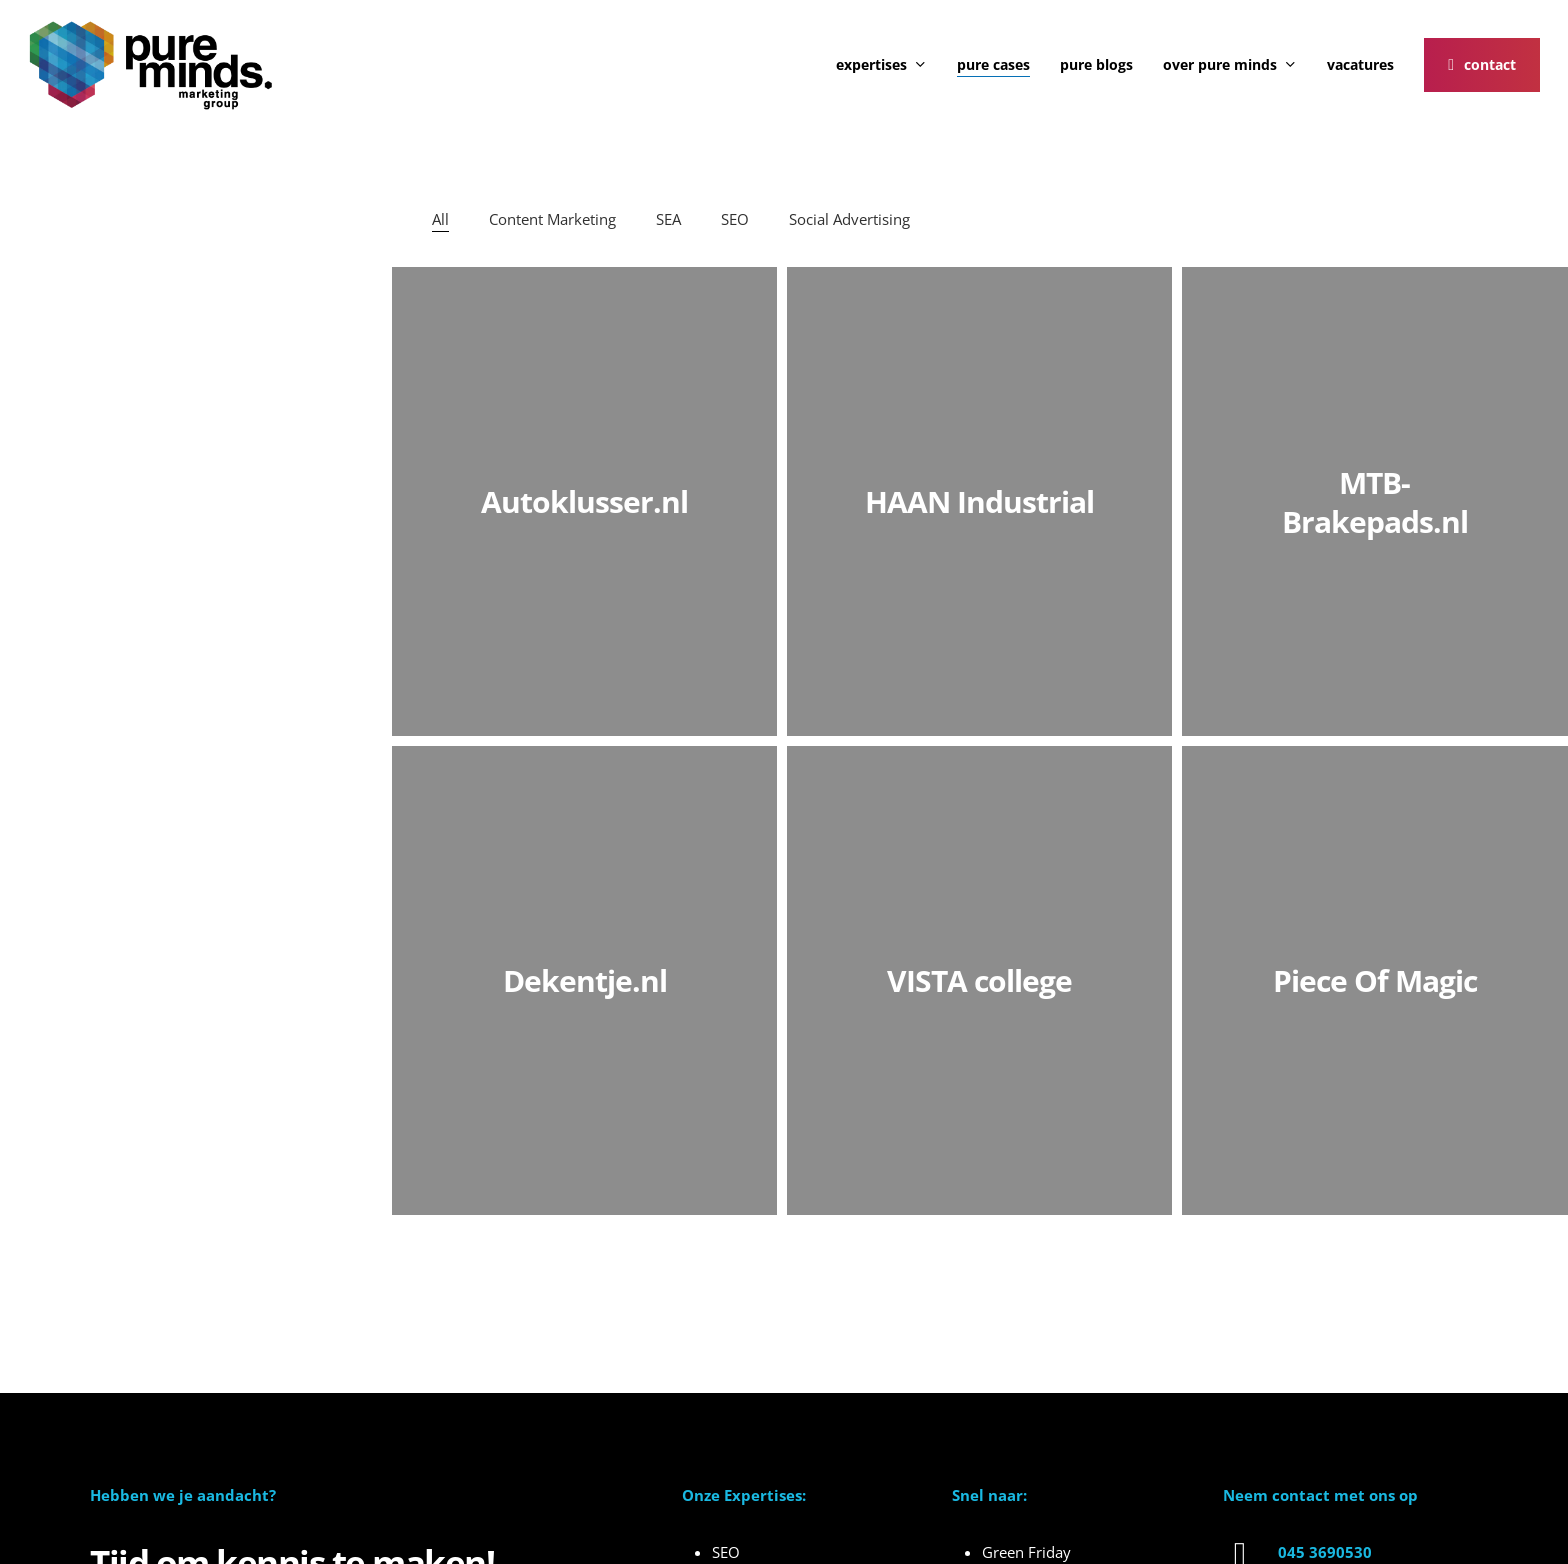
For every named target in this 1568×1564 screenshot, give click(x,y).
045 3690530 (1325, 1552)
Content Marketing (552, 219)
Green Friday (1026, 1552)
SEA (668, 219)
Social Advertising (849, 219)
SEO (735, 219)
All (440, 219)
